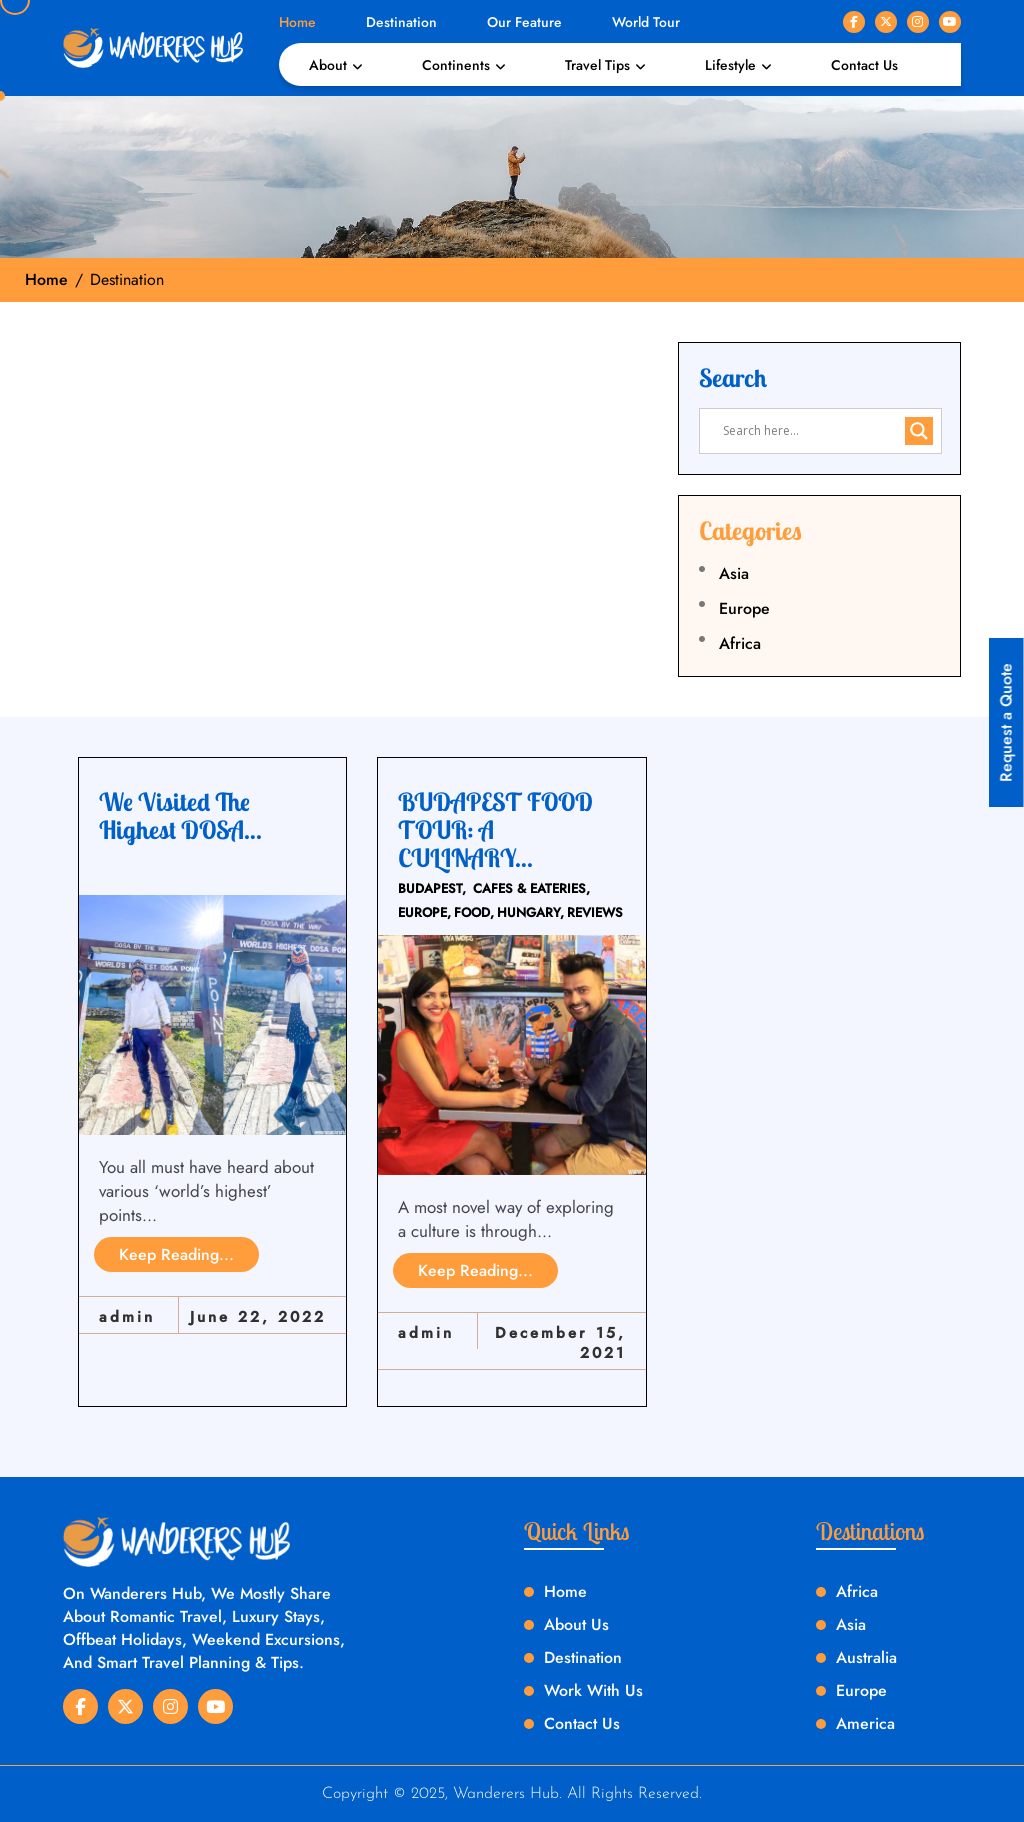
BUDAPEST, (432, 888)
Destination (401, 22)
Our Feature (524, 22)
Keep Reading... (176, 1254)
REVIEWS (595, 912)
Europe (744, 608)
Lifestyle (730, 65)
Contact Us (864, 65)
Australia (866, 1657)
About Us (576, 1624)
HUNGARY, (530, 912)
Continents (456, 65)
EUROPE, (424, 912)
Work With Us (593, 1690)
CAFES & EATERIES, (531, 888)
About (328, 65)
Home (297, 22)
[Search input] (811, 431)
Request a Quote (1006, 722)
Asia (734, 573)
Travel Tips (597, 65)
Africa (740, 643)
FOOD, (474, 912)
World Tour (646, 22)
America (865, 1723)
